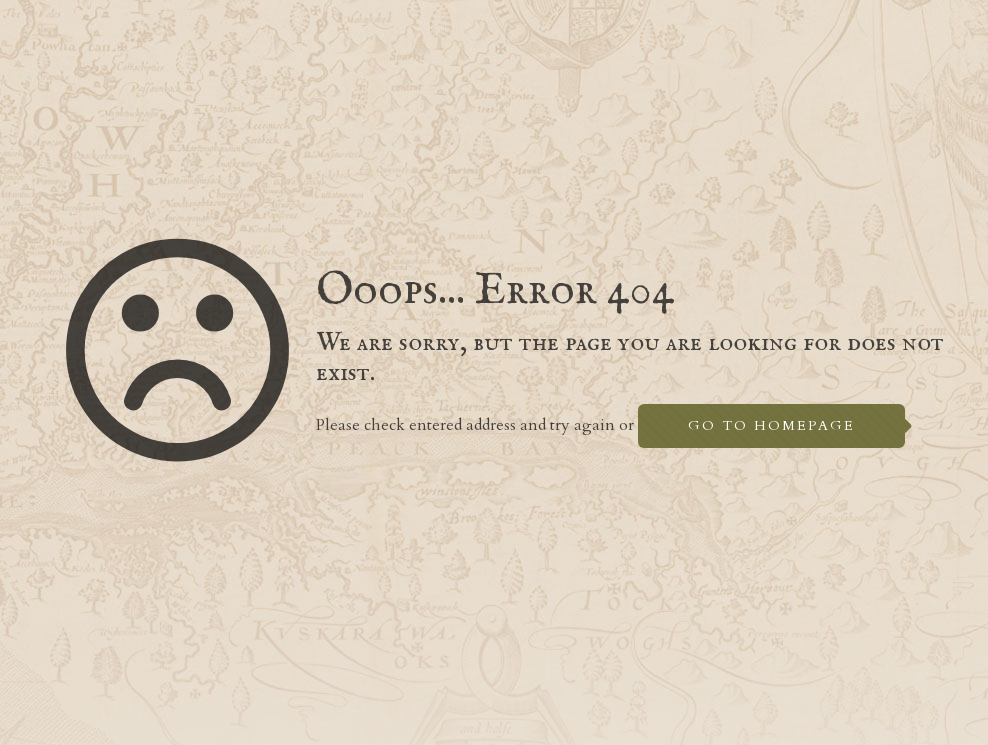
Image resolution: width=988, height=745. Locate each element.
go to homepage (771, 425)
